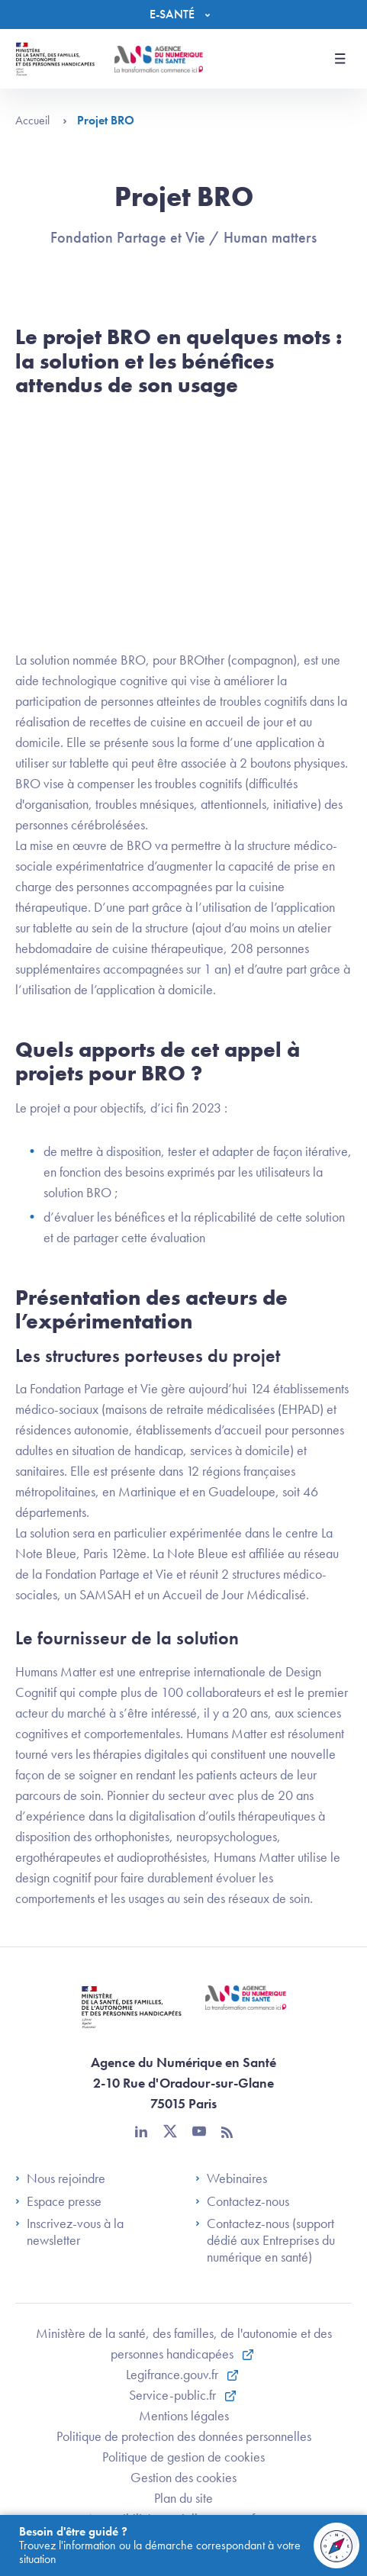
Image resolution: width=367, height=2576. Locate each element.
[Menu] (183, 14)
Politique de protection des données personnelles (183, 2436)
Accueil (41, 120)
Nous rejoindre (60, 2178)
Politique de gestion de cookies (183, 2456)
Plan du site (183, 2498)
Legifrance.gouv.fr (173, 2374)
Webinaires (231, 2178)
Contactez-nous (242, 2201)
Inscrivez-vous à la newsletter (69, 2231)
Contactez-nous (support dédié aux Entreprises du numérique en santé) (265, 2240)
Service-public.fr (174, 2395)
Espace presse (58, 2201)
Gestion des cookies (183, 2477)
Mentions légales (184, 2415)
